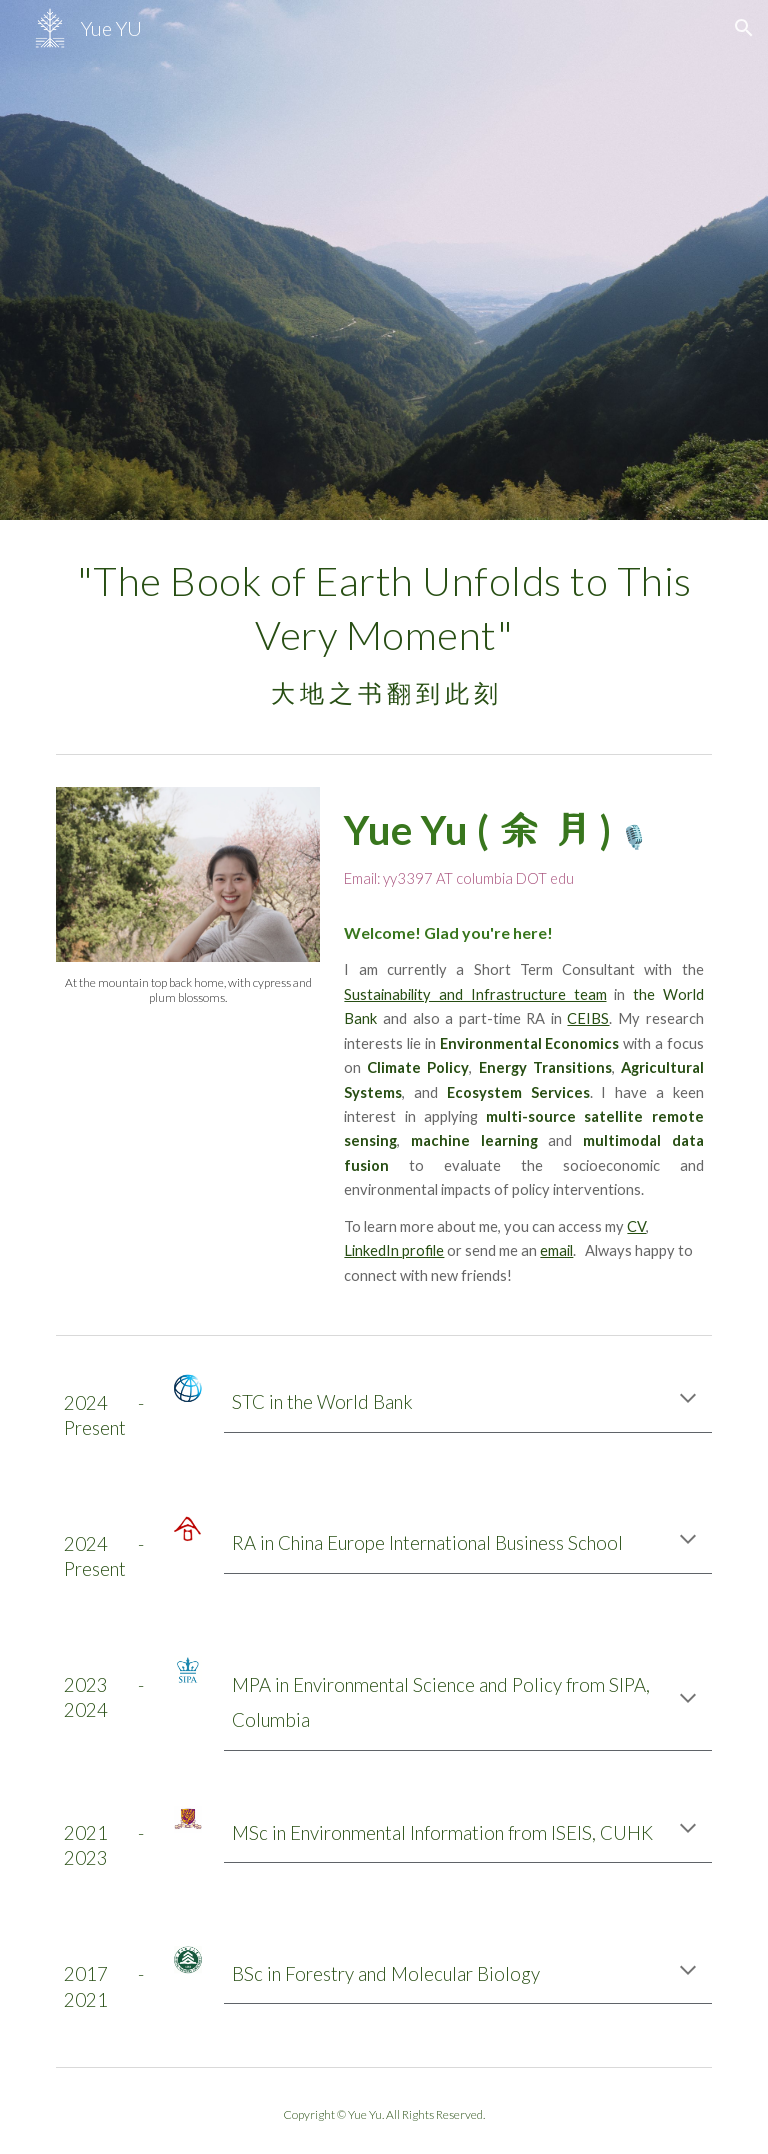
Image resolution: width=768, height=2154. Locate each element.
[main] (383, 632)
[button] (744, 28)
